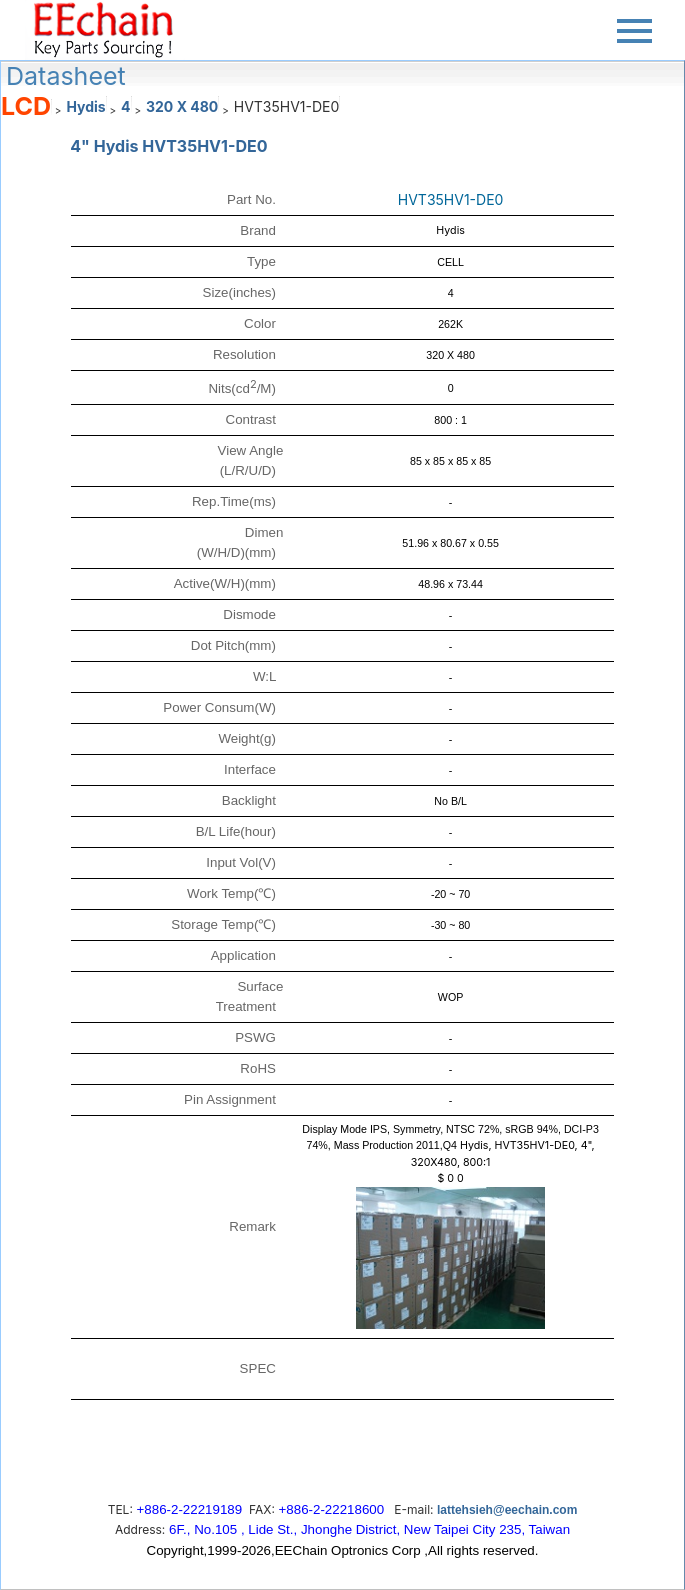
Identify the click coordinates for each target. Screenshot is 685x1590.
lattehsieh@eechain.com (507, 1510)
